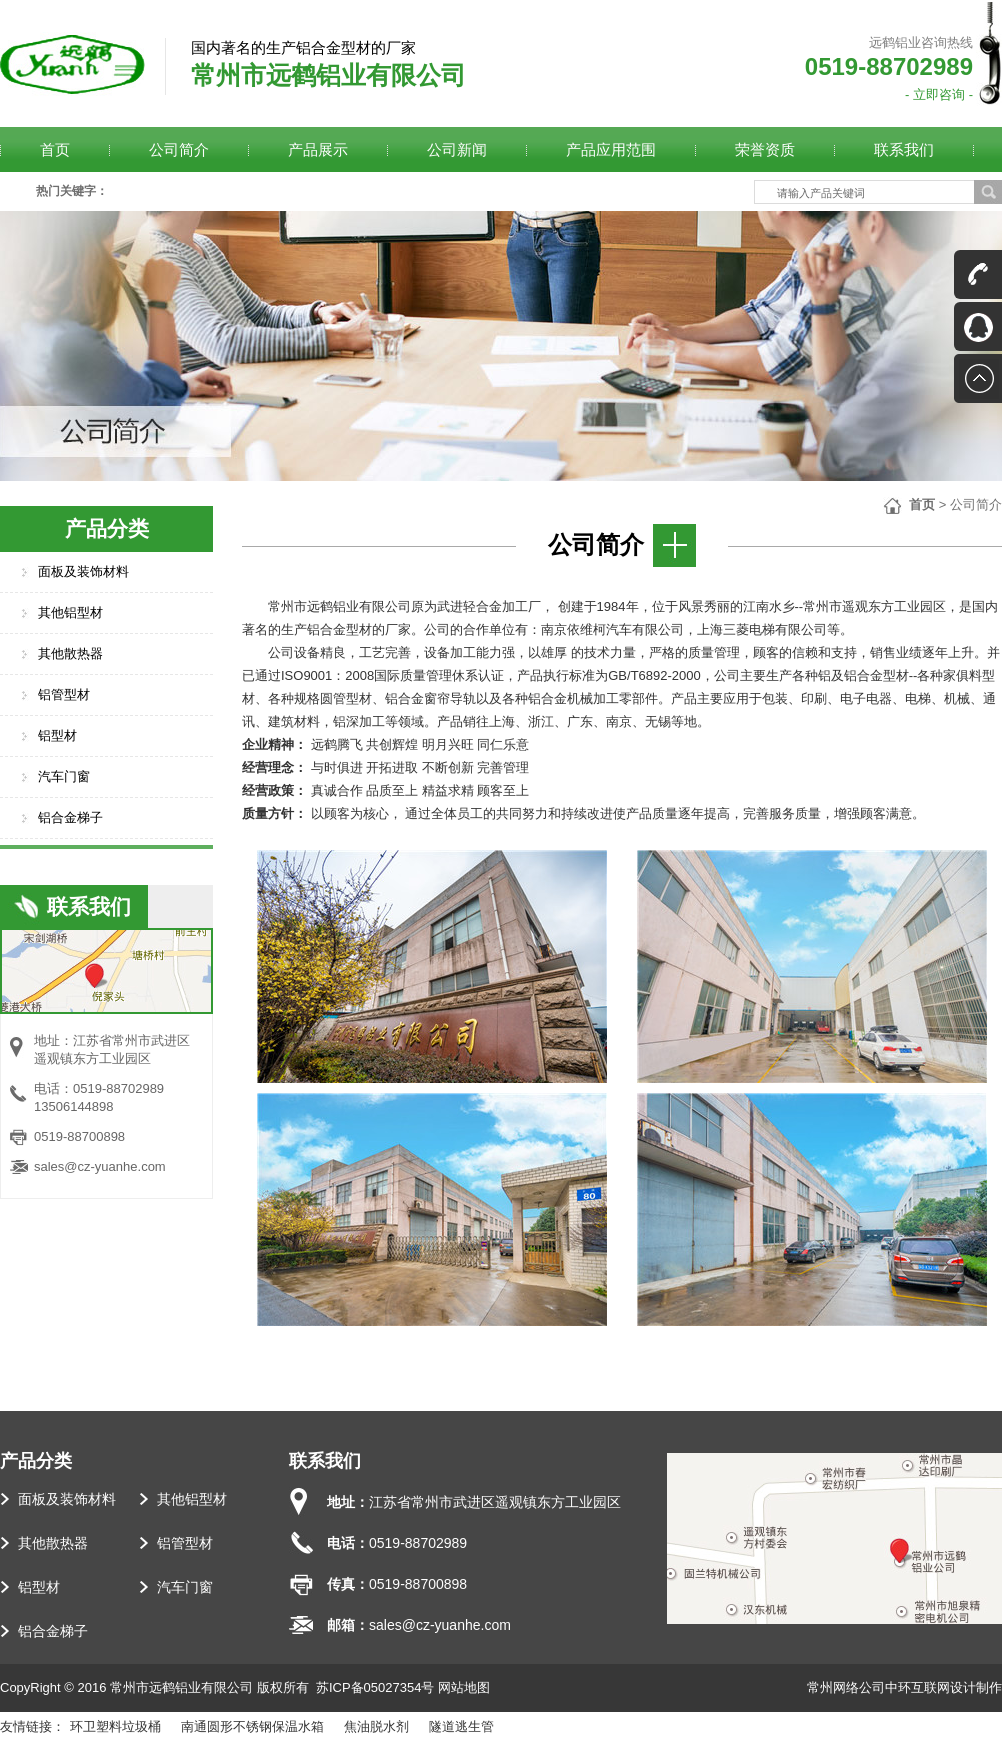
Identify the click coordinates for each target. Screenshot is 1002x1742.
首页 (922, 504)
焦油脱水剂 (376, 1726)
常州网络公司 (846, 1687)
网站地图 (464, 1687)
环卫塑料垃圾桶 (115, 1726)
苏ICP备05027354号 (375, 1687)
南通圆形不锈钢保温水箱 (252, 1726)
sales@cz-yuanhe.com (100, 1166)
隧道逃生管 (461, 1726)
